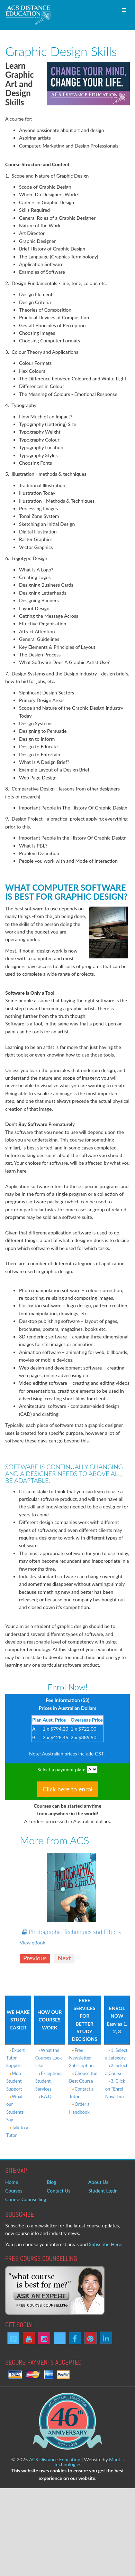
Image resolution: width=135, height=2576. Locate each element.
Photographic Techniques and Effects (71, 1931)
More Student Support (14, 2081)
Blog (51, 2182)
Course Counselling (25, 2199)
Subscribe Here (105, 2244)
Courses (13, 2191)
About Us (98, 2182)
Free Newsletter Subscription (81, 2057)
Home (11, 2182)
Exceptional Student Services (49, 2081)
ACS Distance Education (54, 2459)
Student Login (103, 2191)
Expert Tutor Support (15, 2057)
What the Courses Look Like (48, 2057)
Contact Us (58, 2191)
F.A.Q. (44, 2096)
